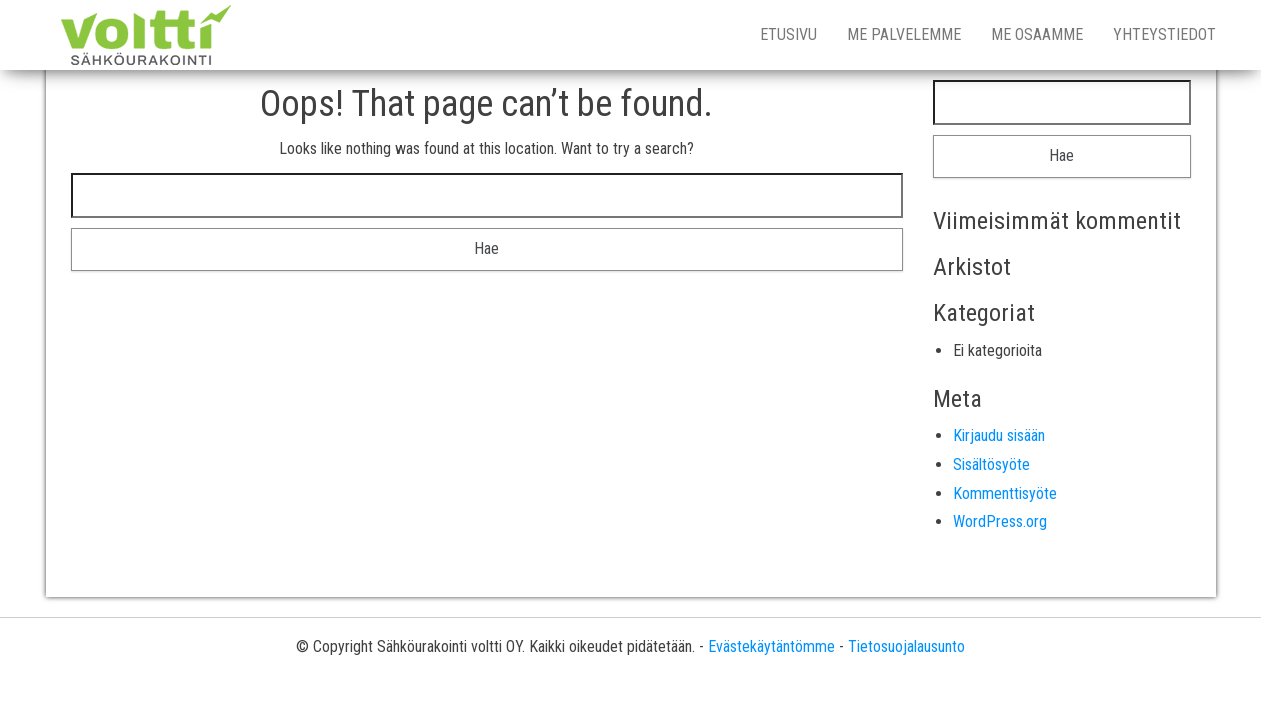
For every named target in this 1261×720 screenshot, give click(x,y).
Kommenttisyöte (1005, 493)
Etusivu (788, 34)
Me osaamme (1037, 34)
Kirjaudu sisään (999, 435)
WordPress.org (1000, 521)
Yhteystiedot (1164, 34)
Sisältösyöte (991, 464)
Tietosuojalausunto (906, 646)
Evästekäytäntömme (771, 646)
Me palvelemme (904, 34)
